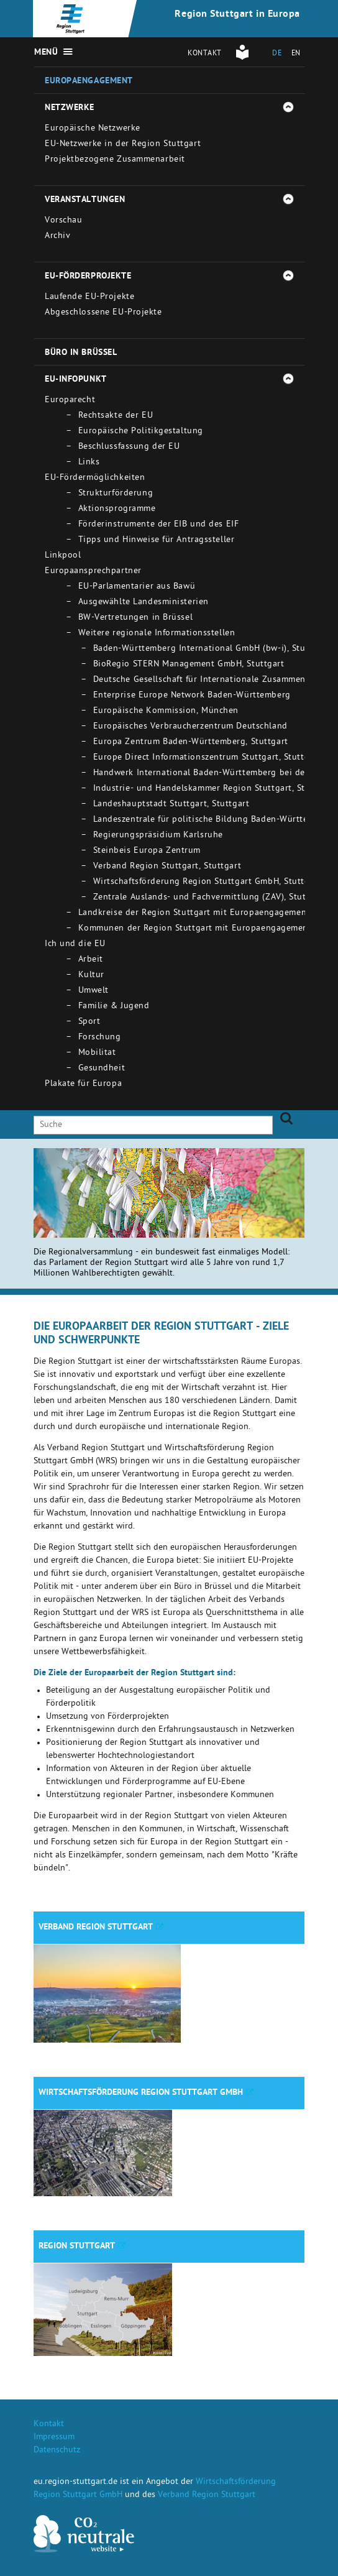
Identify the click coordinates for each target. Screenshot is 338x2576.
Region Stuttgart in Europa (237, 15)
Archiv (57, 236)
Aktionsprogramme (117, 509)
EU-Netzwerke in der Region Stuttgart (123, 144)
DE (276, 54)
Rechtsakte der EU (115, 416)
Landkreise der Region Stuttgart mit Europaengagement (194, 913)
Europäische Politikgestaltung (140, 431)
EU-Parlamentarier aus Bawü (137, 587)
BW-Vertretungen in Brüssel (135, 618)
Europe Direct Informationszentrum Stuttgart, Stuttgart (207, 758)
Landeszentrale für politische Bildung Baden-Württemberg (213, 820)
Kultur (91, 975)
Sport (89, 1022)
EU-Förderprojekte (88, 277)
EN (296, 54)
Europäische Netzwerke (92, 129)
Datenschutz (57, 2450)
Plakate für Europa (83, 1084)
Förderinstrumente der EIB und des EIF (158, 525)
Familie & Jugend (114, 1006)
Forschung (99, 1038)
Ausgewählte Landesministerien (143, 602)
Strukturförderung (115, 494)
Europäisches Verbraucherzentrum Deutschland (190, 727)
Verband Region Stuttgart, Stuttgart (167, 867)
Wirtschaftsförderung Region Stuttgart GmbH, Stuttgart (207, 882)
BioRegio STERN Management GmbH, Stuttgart (189, 665)
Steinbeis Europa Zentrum (147, 851)
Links (89, 463)
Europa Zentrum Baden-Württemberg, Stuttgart (190, 742)
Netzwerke (69, 108)
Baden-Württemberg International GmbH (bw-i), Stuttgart (211, 649)
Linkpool (63, 556)
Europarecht (70, 400)
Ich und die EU (75, 944)
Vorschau (63, 221)
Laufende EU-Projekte (89, 297)
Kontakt (205, 54)
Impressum (54, 2437)
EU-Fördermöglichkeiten (95, 478)
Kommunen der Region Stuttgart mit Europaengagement (195, 929)
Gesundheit (102, 1069)
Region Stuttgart (77, 2247)
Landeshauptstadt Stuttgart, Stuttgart (171, 804)
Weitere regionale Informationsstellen (156, 633)
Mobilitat (97, 1053)
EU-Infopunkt (76, 380)
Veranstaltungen (85, 200)
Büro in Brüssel (81, 353)
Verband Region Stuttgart (96, 1928)
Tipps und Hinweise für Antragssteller (156, 540)
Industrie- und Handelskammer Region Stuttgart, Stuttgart (213, 789)
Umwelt (93, 991)
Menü (46, 53)
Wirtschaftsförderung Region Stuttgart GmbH (141, 2093)
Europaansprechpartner (93, 571)
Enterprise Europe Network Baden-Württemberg (192, 696)
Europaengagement (89, 81)
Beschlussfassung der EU (129, 447)
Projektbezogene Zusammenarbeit (115, 160)
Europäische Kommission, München (166, 711)
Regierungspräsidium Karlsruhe (158, 835)
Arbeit (90, 960)
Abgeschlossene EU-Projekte (103, 313)
